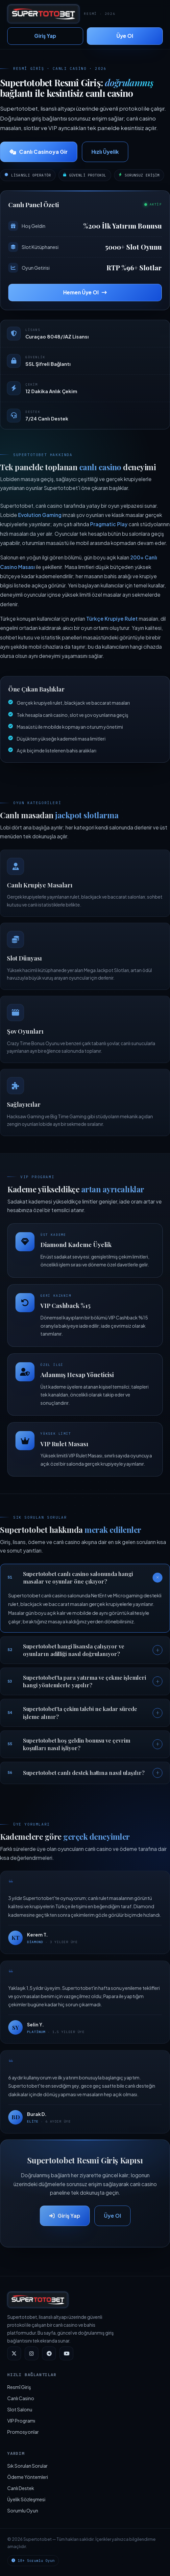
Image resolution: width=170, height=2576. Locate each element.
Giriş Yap (45, 36)
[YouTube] (66, 2353)
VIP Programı (21, 2421)
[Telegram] (49, 2353)
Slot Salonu (19, 2409)
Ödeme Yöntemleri (27, 2477)
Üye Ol (124, 36)
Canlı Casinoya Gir (39, 151)
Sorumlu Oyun (22, 2510)
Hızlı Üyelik (105, 151)
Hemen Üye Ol (85, 292)
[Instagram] (31, 2353)
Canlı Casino (20, 2398)
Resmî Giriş (19, 2387)
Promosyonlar (23, 2432)
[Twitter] (14, 2353)
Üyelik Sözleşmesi (26, 2499)
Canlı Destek (20, 2488)
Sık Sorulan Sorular (27, 2466)
